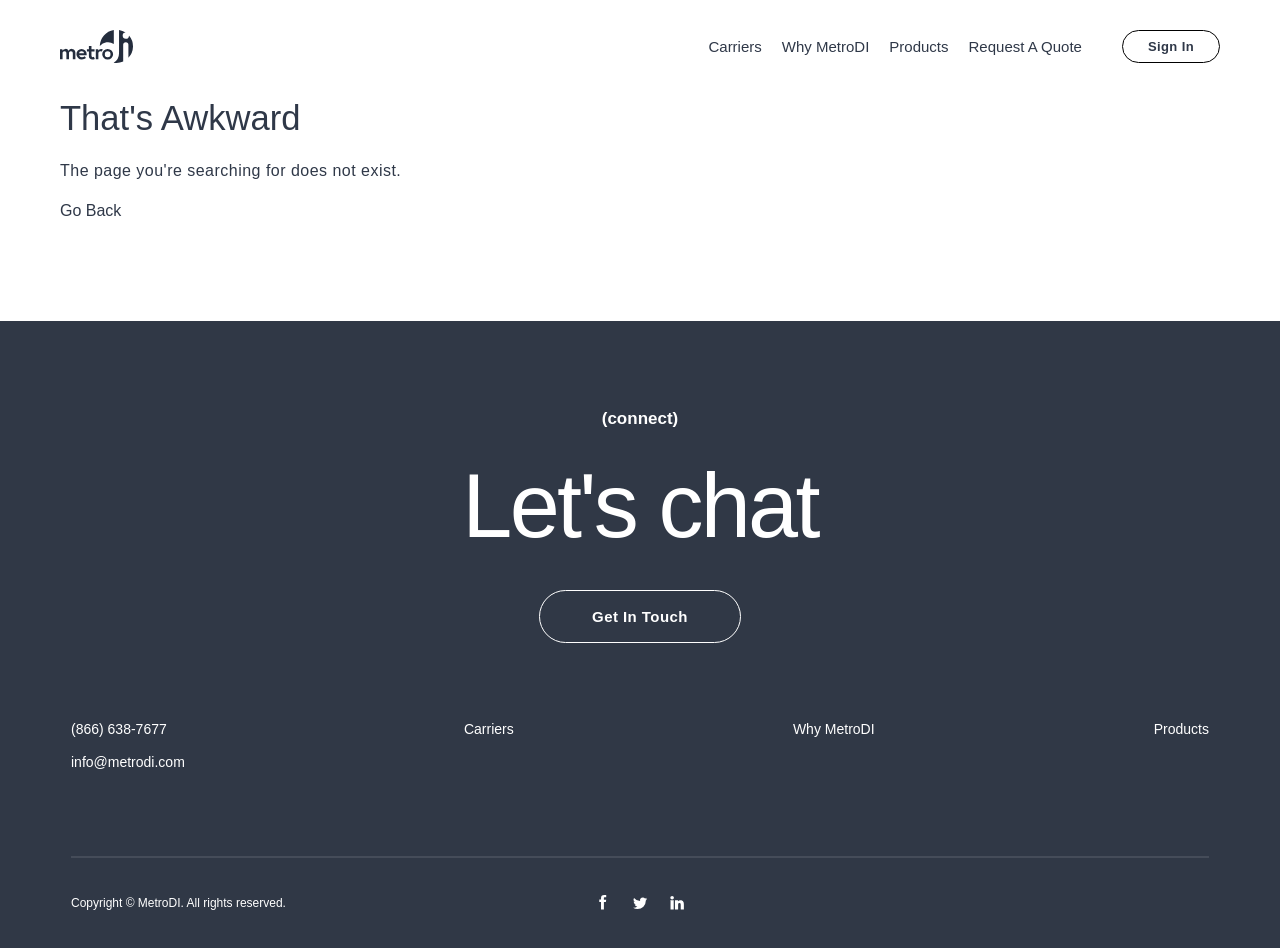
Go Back (90, 210)
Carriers (734, 46)
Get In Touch (640, 616)
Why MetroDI (826, 46)
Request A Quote (1025, 46)
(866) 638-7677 (119, 729)
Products (918, 46)
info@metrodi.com (128, 762)
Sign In (1171, 46)
